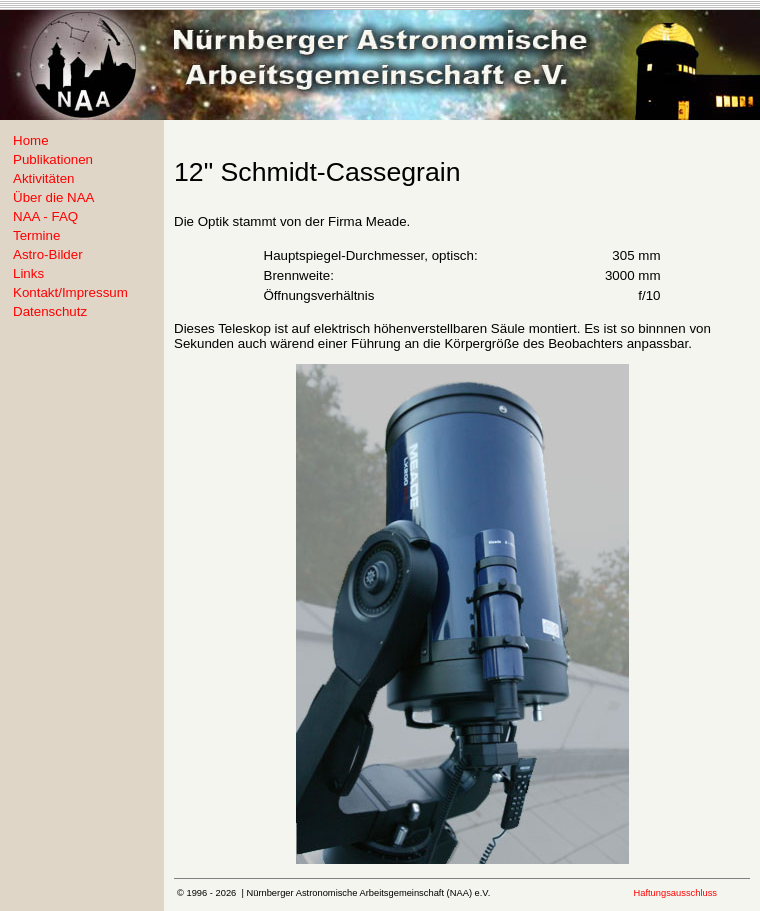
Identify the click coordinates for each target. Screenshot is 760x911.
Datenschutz (50, 311)
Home (31, 140)
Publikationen (53, 159)
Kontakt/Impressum (70, 292)
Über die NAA (54, 197)
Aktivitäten (44, 178)
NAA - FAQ (45, 216)
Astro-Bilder (48, 254)
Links (28, 273)
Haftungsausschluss (675, 893)
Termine (36, 235)
